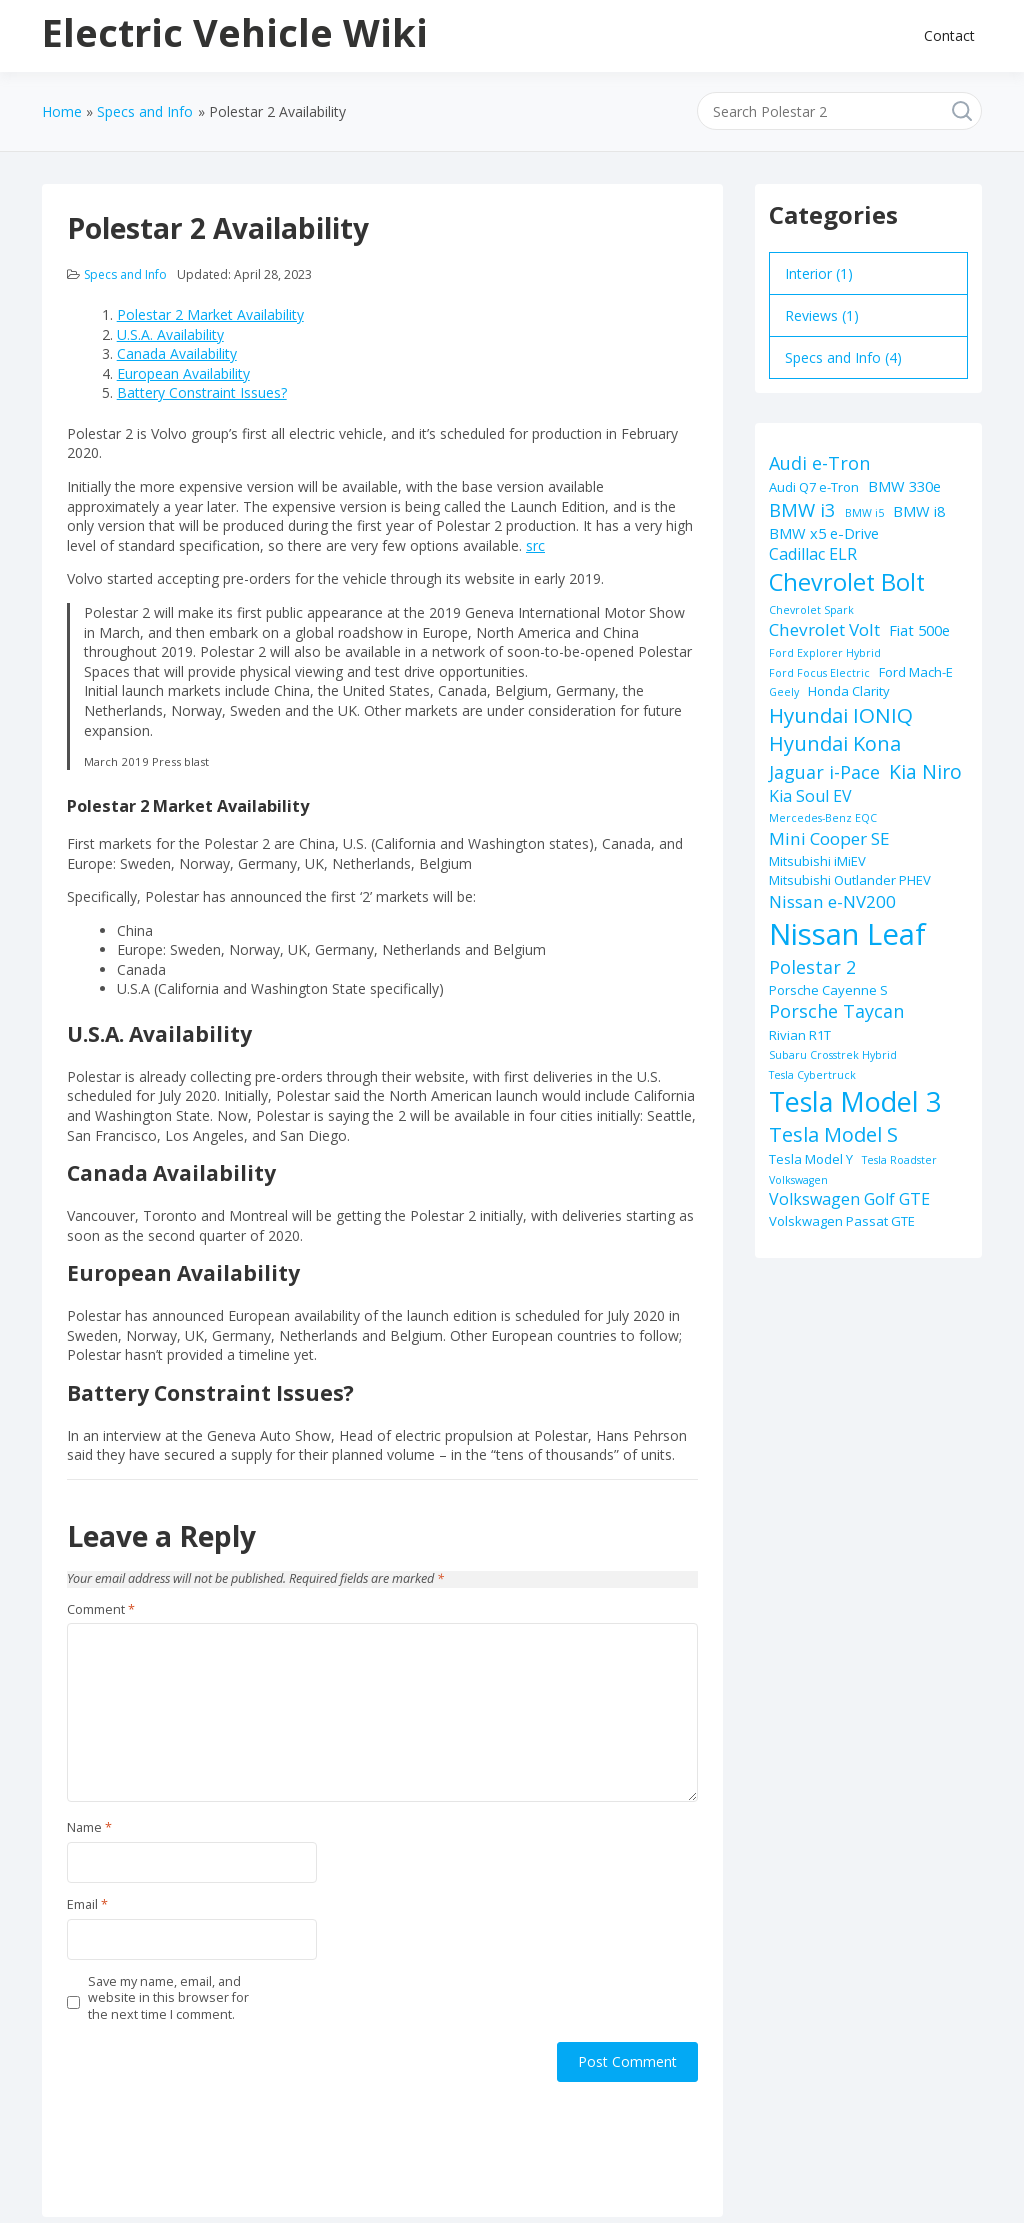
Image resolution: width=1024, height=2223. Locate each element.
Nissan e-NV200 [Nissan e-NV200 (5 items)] (832, 901)
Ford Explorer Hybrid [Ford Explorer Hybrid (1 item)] (825, 653)
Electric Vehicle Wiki (235, 32)
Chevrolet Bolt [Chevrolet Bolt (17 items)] (847, 582)
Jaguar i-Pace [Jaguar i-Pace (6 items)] (824, 772)
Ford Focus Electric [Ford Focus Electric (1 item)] (819, 673)
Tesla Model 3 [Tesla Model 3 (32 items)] (855, 1101)
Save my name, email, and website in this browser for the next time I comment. (168, 1998)
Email (87, 1905)
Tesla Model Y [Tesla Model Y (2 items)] (811, 1159)
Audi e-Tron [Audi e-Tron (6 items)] (819, 463)
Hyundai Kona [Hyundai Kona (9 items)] (835, 743)
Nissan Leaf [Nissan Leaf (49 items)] (847, 934)
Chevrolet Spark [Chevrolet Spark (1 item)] (811, 610)
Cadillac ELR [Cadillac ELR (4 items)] (813, 554)
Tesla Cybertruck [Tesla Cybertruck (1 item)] (812, 1075)
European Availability (183, 373)
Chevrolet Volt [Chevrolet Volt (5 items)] (824, 629)
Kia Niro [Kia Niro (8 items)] (925, 771)
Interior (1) (819, 273)
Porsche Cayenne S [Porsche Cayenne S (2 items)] (828, 990)
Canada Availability (177, 353)
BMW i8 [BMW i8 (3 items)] (919, 511)
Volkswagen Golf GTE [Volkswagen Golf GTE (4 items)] (849, 1199)
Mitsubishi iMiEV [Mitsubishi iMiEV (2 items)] (817, 861)
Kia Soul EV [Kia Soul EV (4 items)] (810, 796)
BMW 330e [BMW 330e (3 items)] (904, 486)
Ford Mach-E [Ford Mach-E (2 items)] (916, 672)
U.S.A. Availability (170, 334)
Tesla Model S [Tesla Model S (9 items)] (833, 1134)
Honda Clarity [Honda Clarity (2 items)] (849, 691)
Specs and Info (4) (843, 357)
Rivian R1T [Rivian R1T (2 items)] (800, 1035)
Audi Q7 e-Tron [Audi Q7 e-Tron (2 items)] (814, 487)
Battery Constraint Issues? (202, 392)
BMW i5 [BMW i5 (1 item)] (864, 513)
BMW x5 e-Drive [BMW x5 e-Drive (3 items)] (824, 533)
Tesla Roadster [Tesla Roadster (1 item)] (899, 1160)
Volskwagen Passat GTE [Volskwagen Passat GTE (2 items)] (842, 1221)
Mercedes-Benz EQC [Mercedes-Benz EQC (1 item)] (823, 818)
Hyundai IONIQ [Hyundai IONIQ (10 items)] (841, 715)
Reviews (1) (822, 315)
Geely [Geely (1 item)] (784, 692)
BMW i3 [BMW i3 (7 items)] (802, 509)
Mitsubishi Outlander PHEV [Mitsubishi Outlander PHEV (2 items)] (850, 880)
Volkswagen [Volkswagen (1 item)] (798, 1180)
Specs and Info (125, 274)
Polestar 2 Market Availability (210, 314)
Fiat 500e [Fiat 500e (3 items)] (919, 630)
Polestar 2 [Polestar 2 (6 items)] (812, 967)
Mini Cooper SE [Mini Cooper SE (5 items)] (829, 838)
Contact (949, 35)
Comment (101, 1610)
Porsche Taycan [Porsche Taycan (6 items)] (836, 1011)
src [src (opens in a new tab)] (535, 545)
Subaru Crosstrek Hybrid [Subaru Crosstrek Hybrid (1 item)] (833, 1055)
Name (89, 1828)
